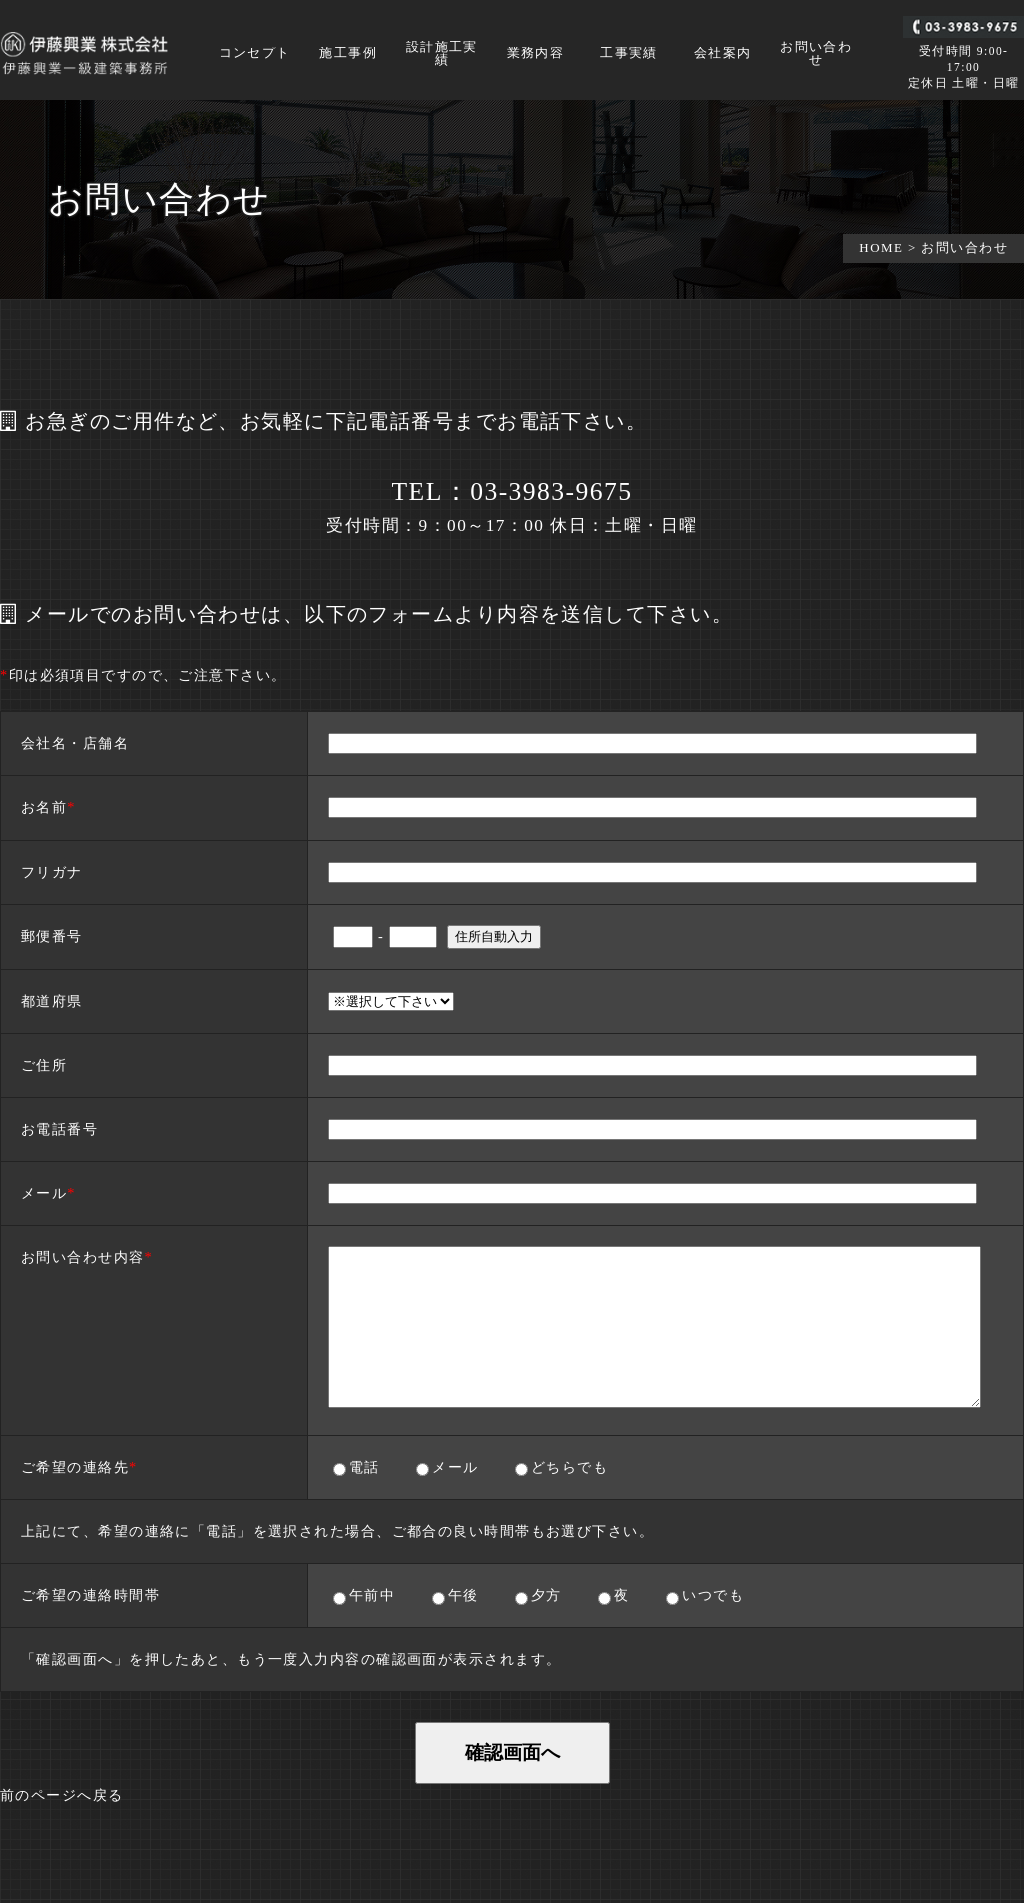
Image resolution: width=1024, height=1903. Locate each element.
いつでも (712, 1595)
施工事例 (348, 53)
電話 (364, 1467)
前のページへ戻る (62, 1795)
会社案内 (723, 53)
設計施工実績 (442, 54)
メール (455, 1467)
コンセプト (255, 53)
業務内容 (536, 53)
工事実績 (629, 53)
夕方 (546, 1595)
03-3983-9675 (551, 491)
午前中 (372, 1595)
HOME (881, 247)
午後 (463, 1595)
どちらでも (569, 1467)
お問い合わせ (816, 54)
